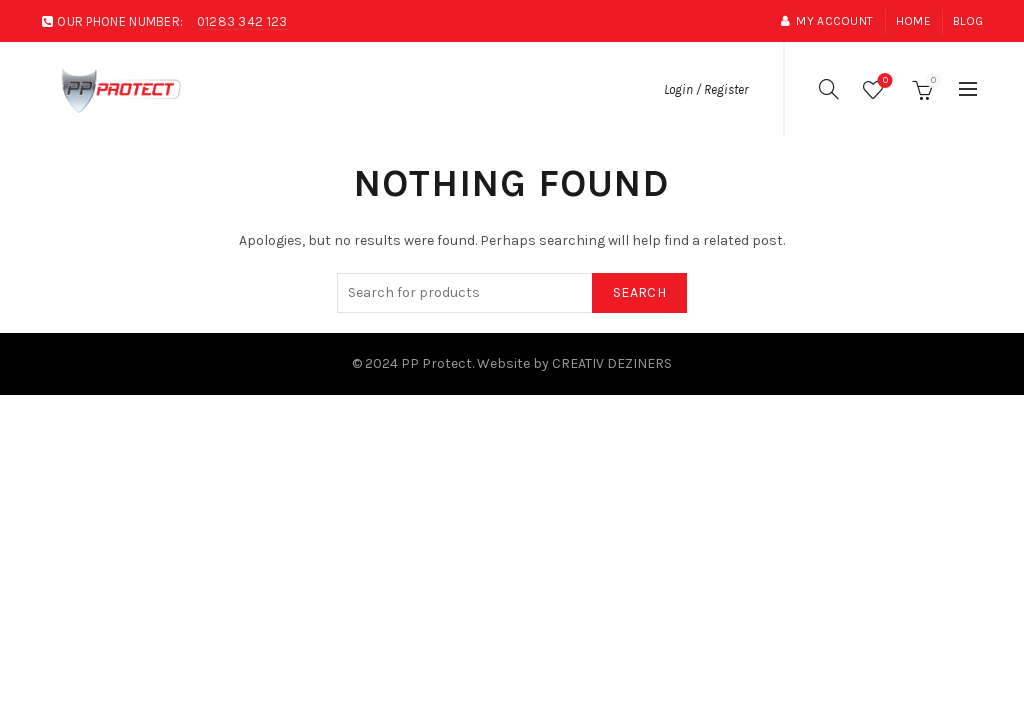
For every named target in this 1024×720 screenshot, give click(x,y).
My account (826, 21)
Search (639, 292)
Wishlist (883, 81)
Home (913, 21)
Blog (968, 21)
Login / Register (706, 89)
